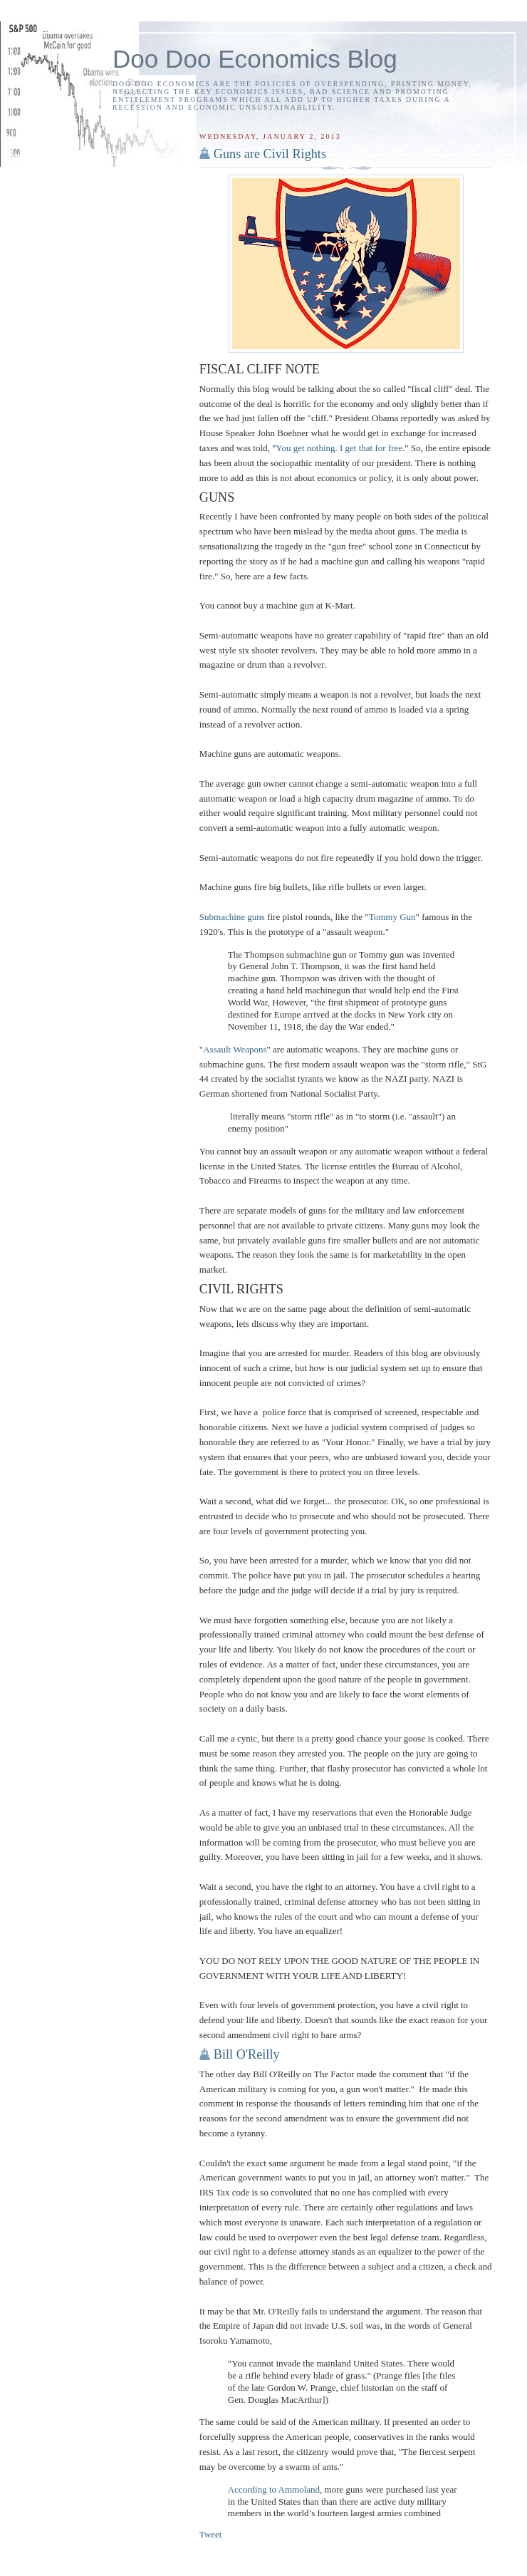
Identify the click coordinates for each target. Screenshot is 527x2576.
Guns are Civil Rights (270, 154)
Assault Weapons (234, 1049)
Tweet (210, 2534)
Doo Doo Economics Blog (255, 59)
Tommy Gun (392, 916)
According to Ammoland (274, 2489)
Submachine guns (232, 916)
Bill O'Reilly (247, 2054)
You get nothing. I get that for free (339, 448)
